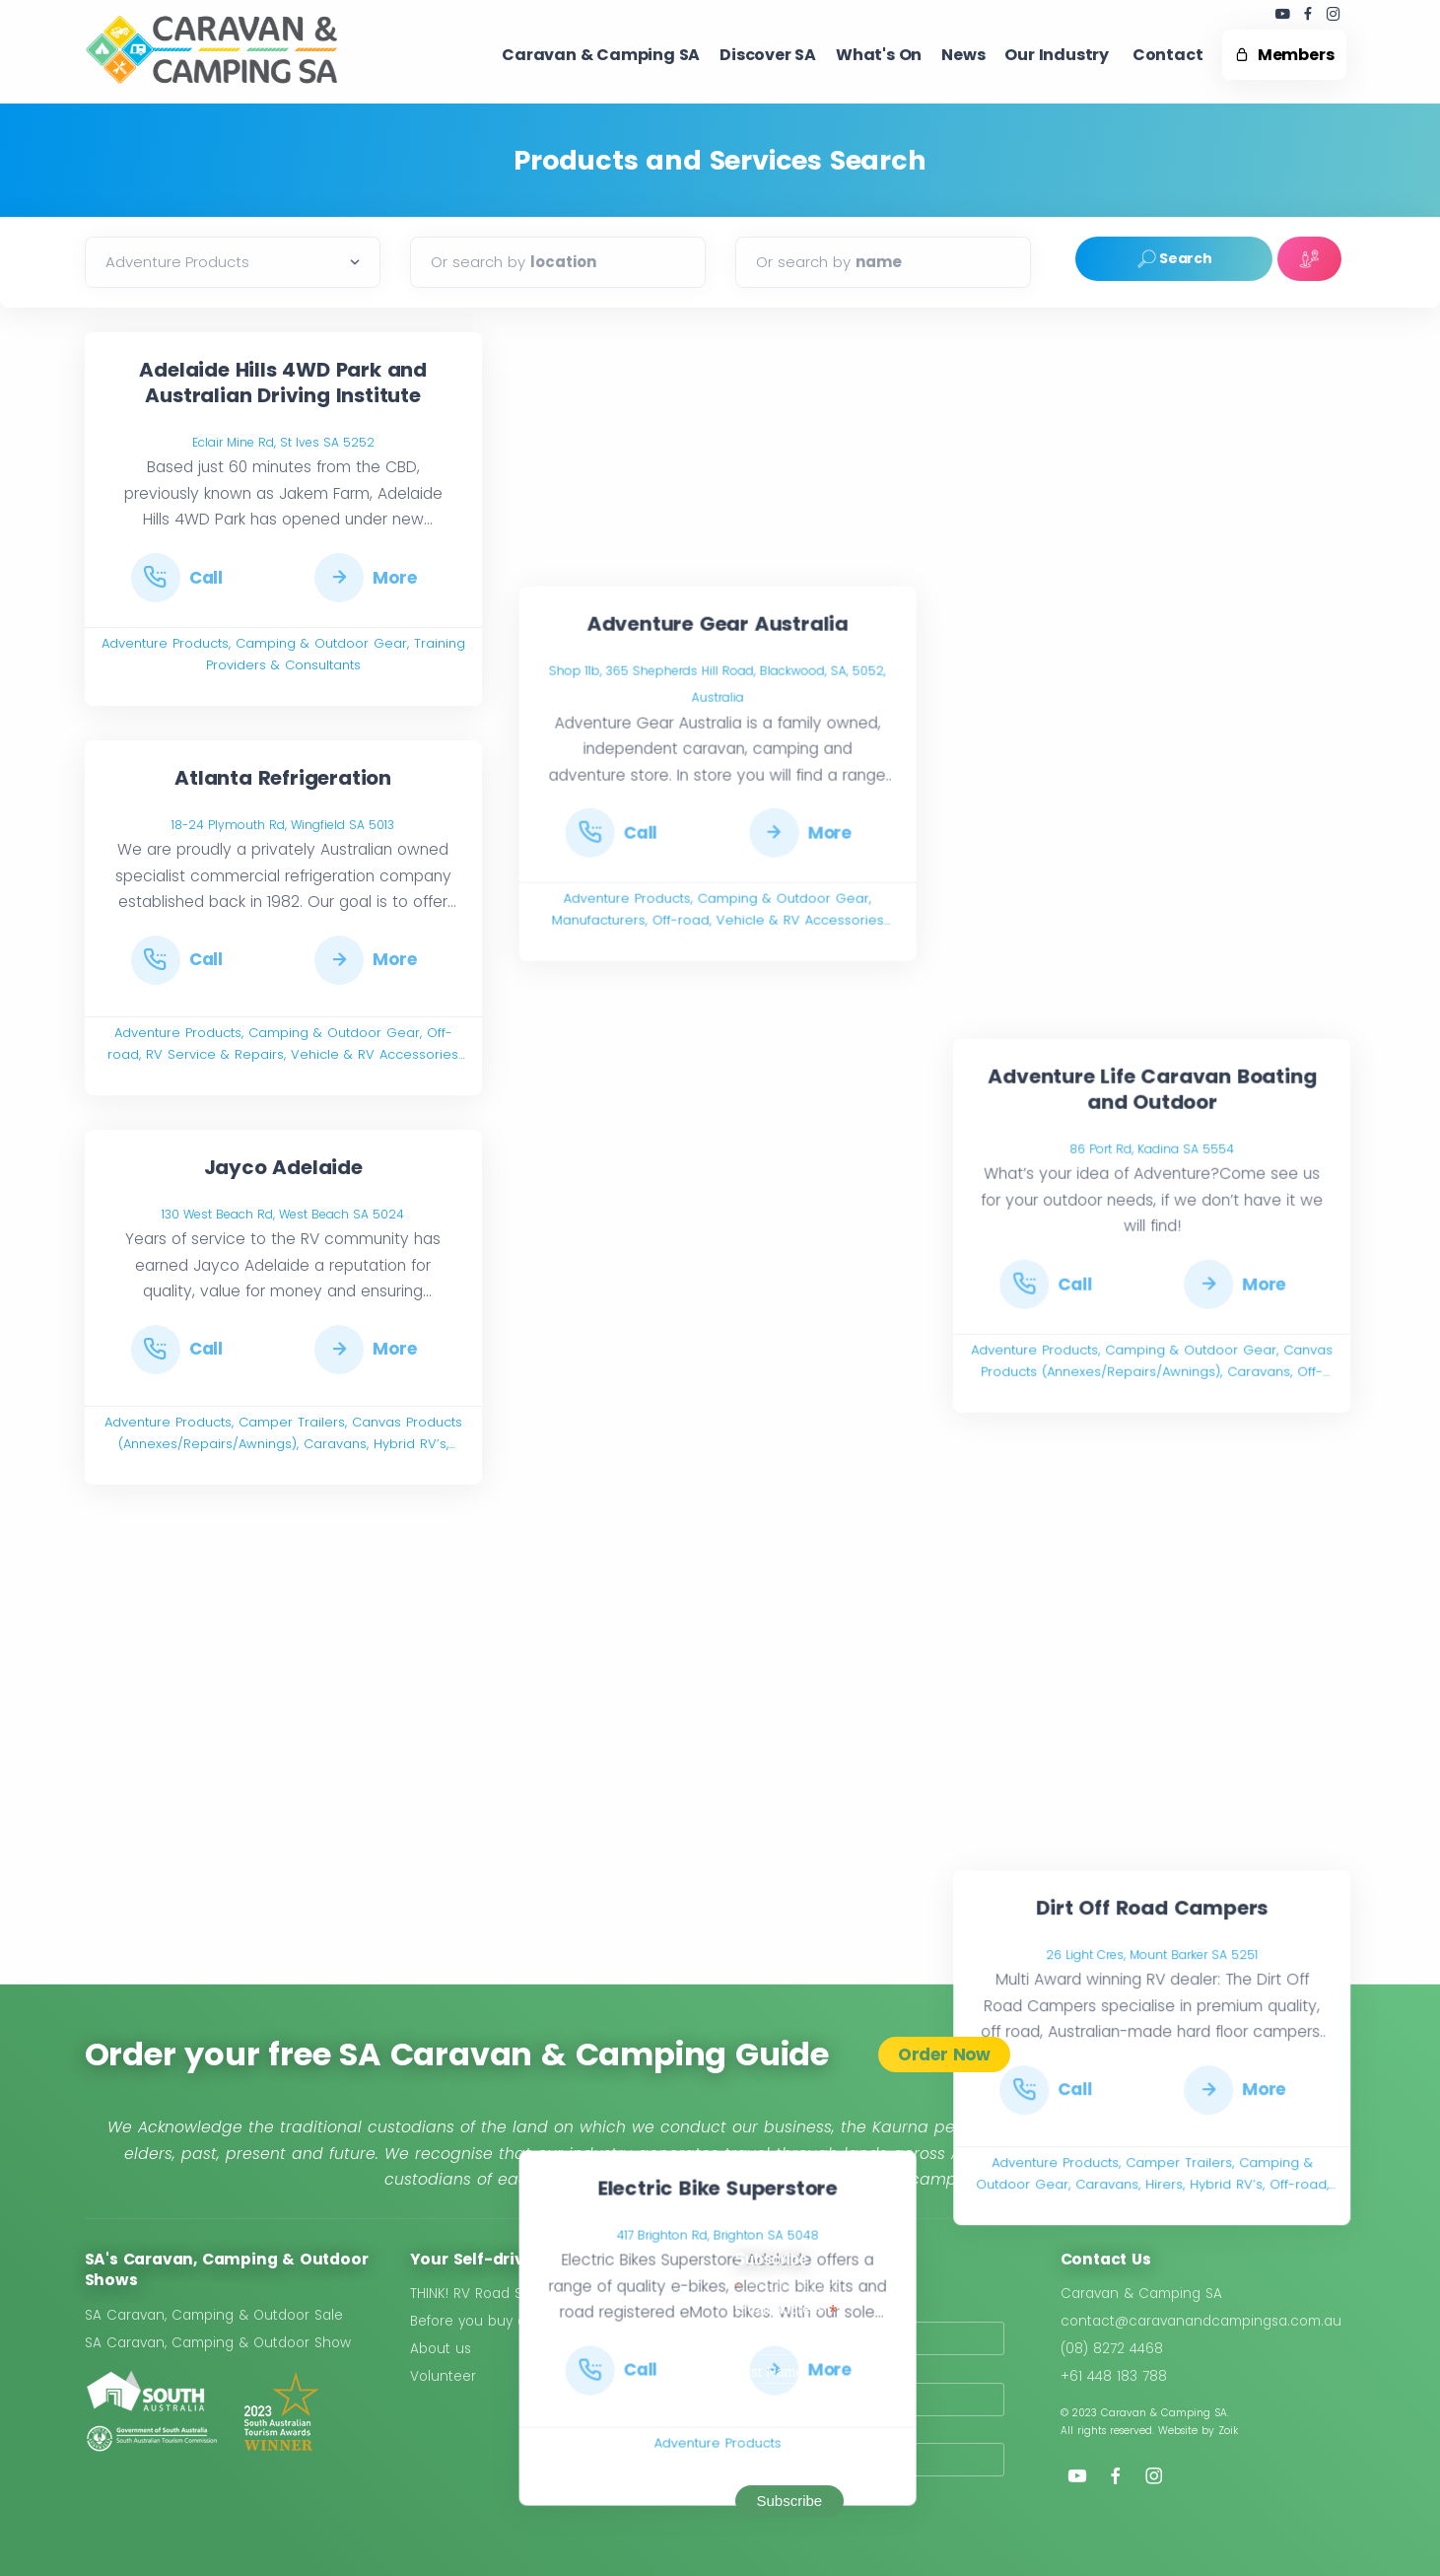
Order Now (944, 2054)
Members (1284, 54)
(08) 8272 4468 (1112, 2348)
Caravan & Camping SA (1141, 2293)
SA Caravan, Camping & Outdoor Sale (214, 2315)
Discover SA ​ (768, 54)
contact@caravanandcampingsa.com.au (1201, 2321)
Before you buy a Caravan (499, 2321)
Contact (1167, 54)
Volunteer (443, 2376)
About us (440, 2348)
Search (1173, 258)
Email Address (786, 2309)
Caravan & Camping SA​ (601, 54)
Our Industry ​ (1058, 54)
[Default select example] (232, 262)
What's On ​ (879, 54)
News (963, 54)
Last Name (769, 2432)
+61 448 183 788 (1114, 2376)
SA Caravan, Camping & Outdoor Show (218, 2342)
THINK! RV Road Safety (483, 2293)
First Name (769, 2372)
